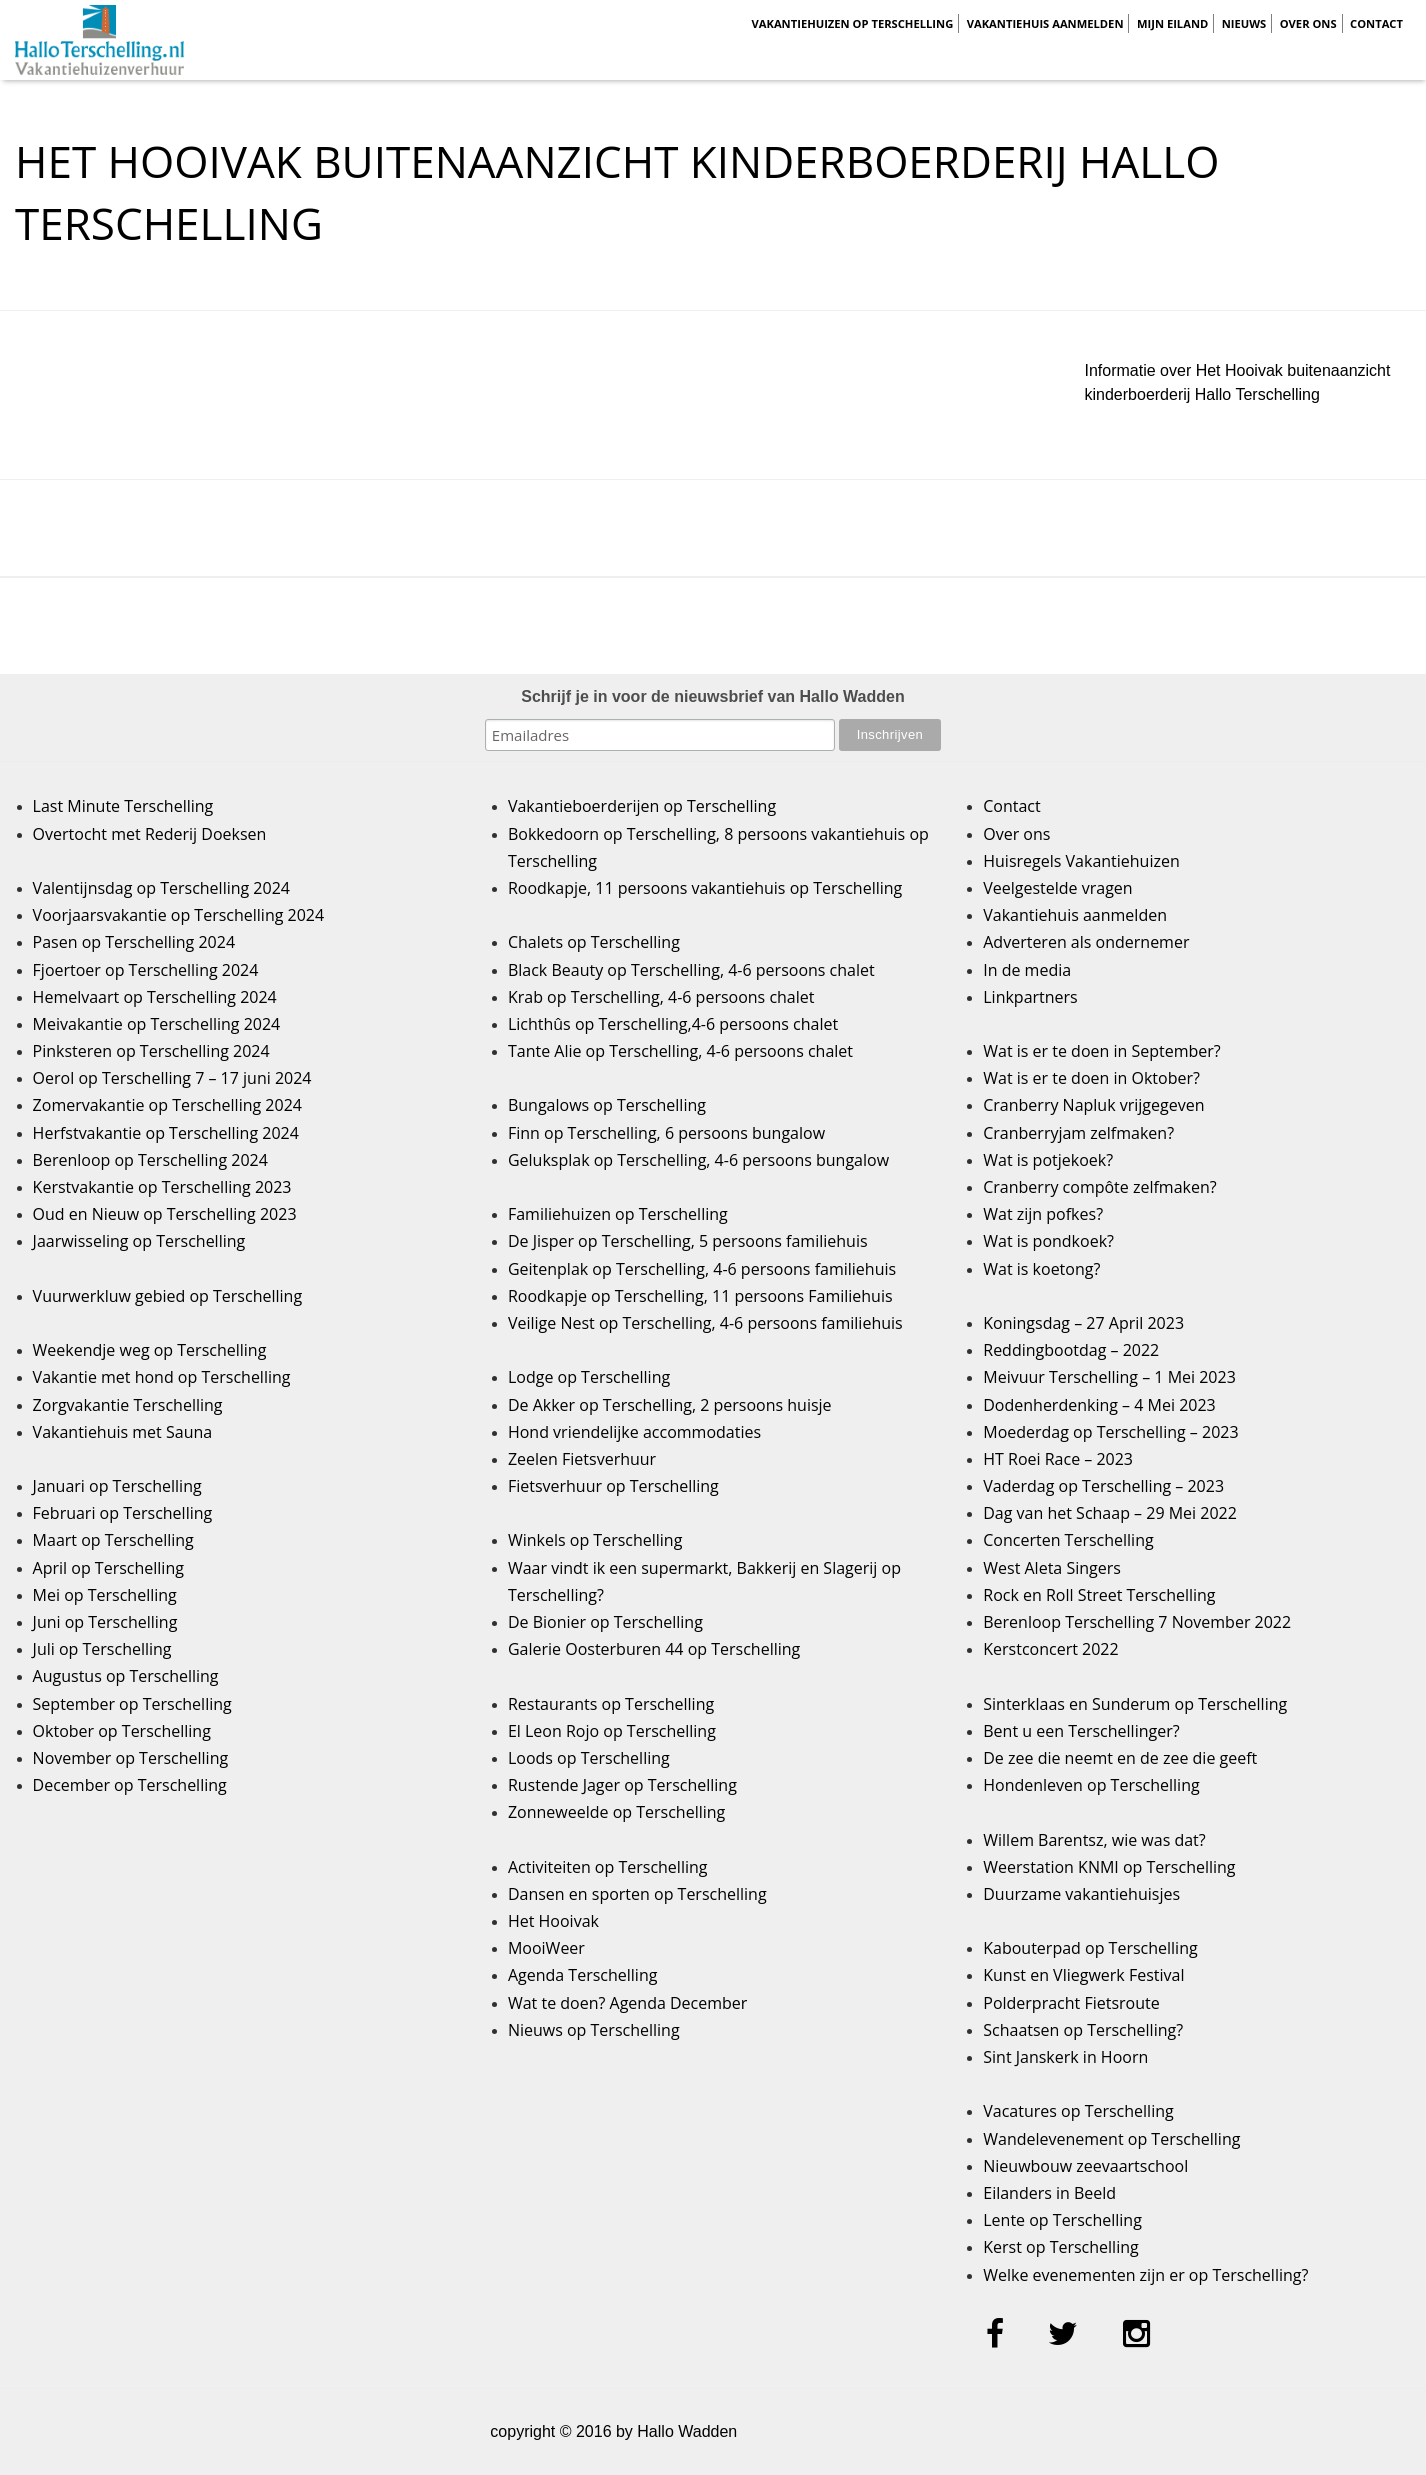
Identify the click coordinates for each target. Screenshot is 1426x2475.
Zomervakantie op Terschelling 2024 (167, 1105)
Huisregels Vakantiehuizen (1081, 861)
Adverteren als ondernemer (1086, 942)
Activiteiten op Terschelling (608, 1867)
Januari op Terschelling (117, 1486)
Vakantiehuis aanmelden (1045, 23)
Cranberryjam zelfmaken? (1078, 1133)
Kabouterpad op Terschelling (1090, 1948)
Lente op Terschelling (1062, 2220)
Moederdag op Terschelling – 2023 (1110, 1432)
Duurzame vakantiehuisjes (1081, 1894)
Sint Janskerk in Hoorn (1065, 2057)
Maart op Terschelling (113, 1540)
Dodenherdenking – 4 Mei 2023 (1099, 1405)
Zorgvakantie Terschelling (128, 1405)
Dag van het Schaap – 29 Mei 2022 (1110, 1513)
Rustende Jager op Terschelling (622, 1785)
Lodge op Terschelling (589, 1377)
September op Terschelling (132, 1704)
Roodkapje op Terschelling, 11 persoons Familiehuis (700, 1296)
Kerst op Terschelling (1060, 2247)
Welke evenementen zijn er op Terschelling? (1145, 2275)
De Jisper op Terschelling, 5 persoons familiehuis (688, 1241)
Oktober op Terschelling (122, 1731)
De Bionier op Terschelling (605, 1622)
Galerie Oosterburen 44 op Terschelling (654, 1649)
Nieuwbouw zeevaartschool (1085, 2166)
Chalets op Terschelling (594, 942)
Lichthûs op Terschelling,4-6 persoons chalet (673, 1024)
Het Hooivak (553, 1921)
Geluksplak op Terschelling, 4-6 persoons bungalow (698, 1160)
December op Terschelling (130, 1785)
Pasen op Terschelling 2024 (134, 942)
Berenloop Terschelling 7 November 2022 (1137, 1622)
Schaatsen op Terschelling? (1083, 2030)
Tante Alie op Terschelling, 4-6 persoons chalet (680, 1051)
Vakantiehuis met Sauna (123, 1432)
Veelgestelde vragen (1057, 888)
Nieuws (1244, 23)
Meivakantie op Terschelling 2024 (157, 1024)
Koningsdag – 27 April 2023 (1083, 1323)
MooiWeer (546, 1948)
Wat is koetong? (1041, 1269)
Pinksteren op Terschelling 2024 (151, 1051)
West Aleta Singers (1052, 1568)
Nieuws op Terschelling (594, 2030)
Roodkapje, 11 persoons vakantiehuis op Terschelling (705, 888)
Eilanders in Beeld (1049, 2193)
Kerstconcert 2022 (1050, 1649)
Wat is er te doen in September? (1102, 1051)
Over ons (1308, 23)
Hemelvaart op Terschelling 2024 (155, 997)
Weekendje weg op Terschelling (150, 1350)
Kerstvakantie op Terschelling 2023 (162, 1187)
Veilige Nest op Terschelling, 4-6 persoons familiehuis (705, 1323)
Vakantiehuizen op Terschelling (852, 23)
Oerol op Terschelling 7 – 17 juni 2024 (172, 1078)
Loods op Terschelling (589, 1758)
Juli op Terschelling (102, 1649)
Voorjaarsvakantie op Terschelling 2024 (179, 915)
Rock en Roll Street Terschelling (1099, 1595)
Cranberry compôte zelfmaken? (1099, 1187)
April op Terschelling (108, 1568)
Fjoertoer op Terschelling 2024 (146, 970)
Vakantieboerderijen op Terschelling (642, 806)
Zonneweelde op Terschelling (616, 1812)
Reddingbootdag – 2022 (1071, 1350)
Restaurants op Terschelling (611, 1704)
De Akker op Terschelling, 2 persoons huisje (670, 1405)
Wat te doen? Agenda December (627, 2003)
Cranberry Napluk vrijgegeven (1093, 1105)
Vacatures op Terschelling (1078, 2111)
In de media (1027, 970)
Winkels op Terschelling (595, 1540)
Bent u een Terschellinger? (1081, 1731)
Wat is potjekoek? (1048, 1160)
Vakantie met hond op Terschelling (162, 1377)
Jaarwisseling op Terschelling (139, 1241)
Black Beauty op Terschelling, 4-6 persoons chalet (691, 970)
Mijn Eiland (1172, 23)
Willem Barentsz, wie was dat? (1094, 1840)
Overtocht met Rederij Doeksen (150, 834)
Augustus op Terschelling (126, 1676)
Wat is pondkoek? (1048, 1241)
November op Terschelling (131, 1758)
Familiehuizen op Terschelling (618, 1214)
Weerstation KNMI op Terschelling (1109, 1867)
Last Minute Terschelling (123, 806)
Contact (1376, 23)
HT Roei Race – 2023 (1058, 1459)
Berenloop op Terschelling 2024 (150, 1160)
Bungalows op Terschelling (607, 1105)
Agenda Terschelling (582, 1975)
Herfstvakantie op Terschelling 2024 (166, 1133)
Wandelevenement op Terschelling (1111, 2139)
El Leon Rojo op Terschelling (612, 1731)
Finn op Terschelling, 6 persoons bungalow (666, 1133)
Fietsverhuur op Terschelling (613, 1486)
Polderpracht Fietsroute (1071, 2003)
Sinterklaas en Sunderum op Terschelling (1135, 1704)
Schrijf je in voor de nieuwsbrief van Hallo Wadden (712, 696)
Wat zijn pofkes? (1043, 1214)
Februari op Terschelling (123, 1513)
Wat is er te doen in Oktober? (1091, 1078)
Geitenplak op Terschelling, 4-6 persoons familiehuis (702, 1269)
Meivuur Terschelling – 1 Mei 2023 (1109, 1377)
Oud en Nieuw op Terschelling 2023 (165, 1214)
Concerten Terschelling (1068, 1540)
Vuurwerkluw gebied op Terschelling (167, 1296)
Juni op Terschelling (105, 1622)
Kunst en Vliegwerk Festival (1083, 1975)
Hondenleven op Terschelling (1091, 1785)
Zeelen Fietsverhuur (582, 1459)
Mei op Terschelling (105, 1595)
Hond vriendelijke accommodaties (634, 1432)
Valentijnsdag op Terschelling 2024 (161, 888)
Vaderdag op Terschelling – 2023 (1103, 1486)
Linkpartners (1030, 997)
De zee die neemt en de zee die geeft (1120, 1758)
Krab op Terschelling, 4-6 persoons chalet (661, 997)
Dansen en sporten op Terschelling (637, 1894)
